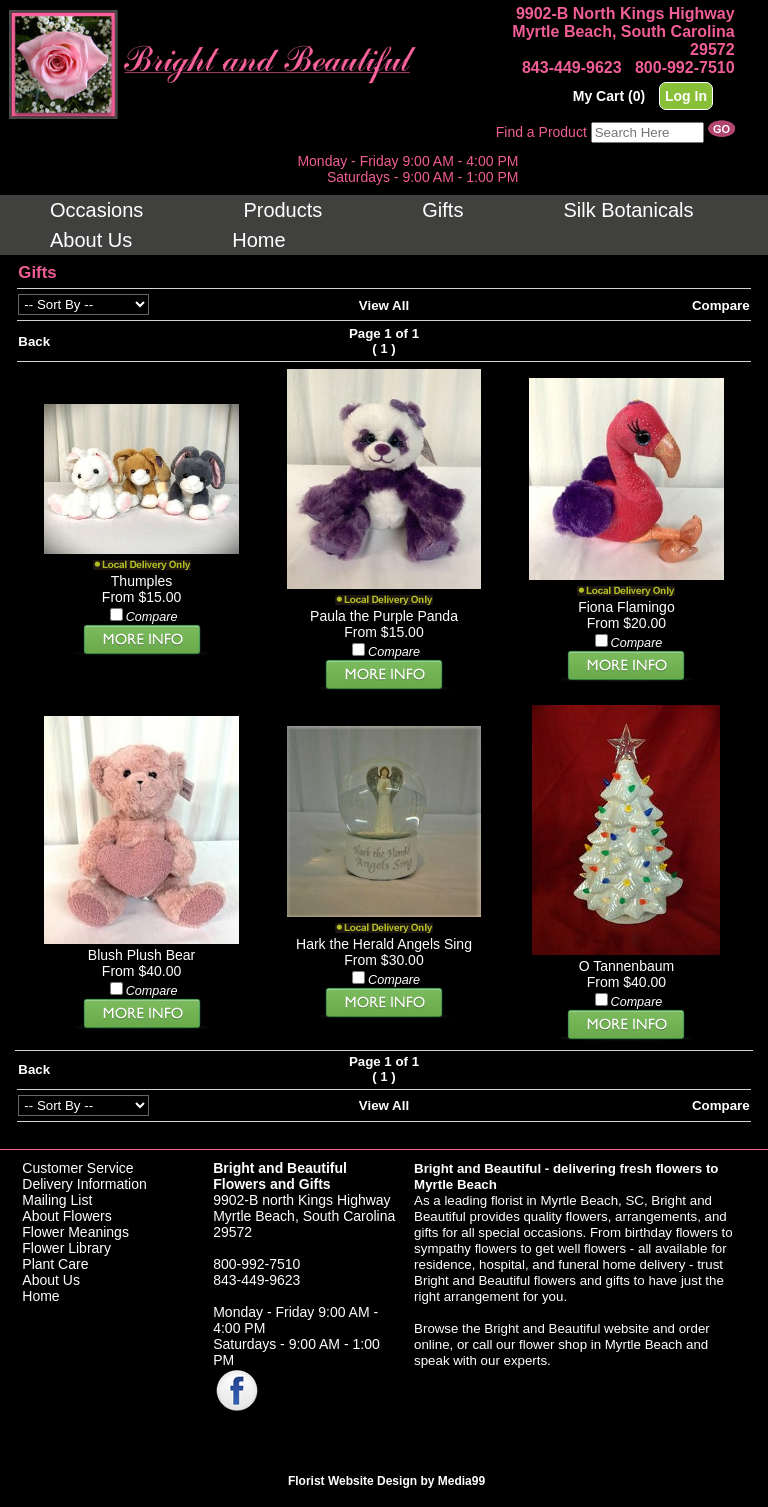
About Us (51, 1280)
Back (34, 341)
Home (40, 1296)
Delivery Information (84, 1184)
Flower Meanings (75, 1232)
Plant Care (55, 1264)
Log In (686, 96)
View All (384, 305)
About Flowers (66, 1216)
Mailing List (57, 1200)
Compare (721, 305)
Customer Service (77, 1168)
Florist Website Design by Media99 (386, 1481)
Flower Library (66, 1248)
